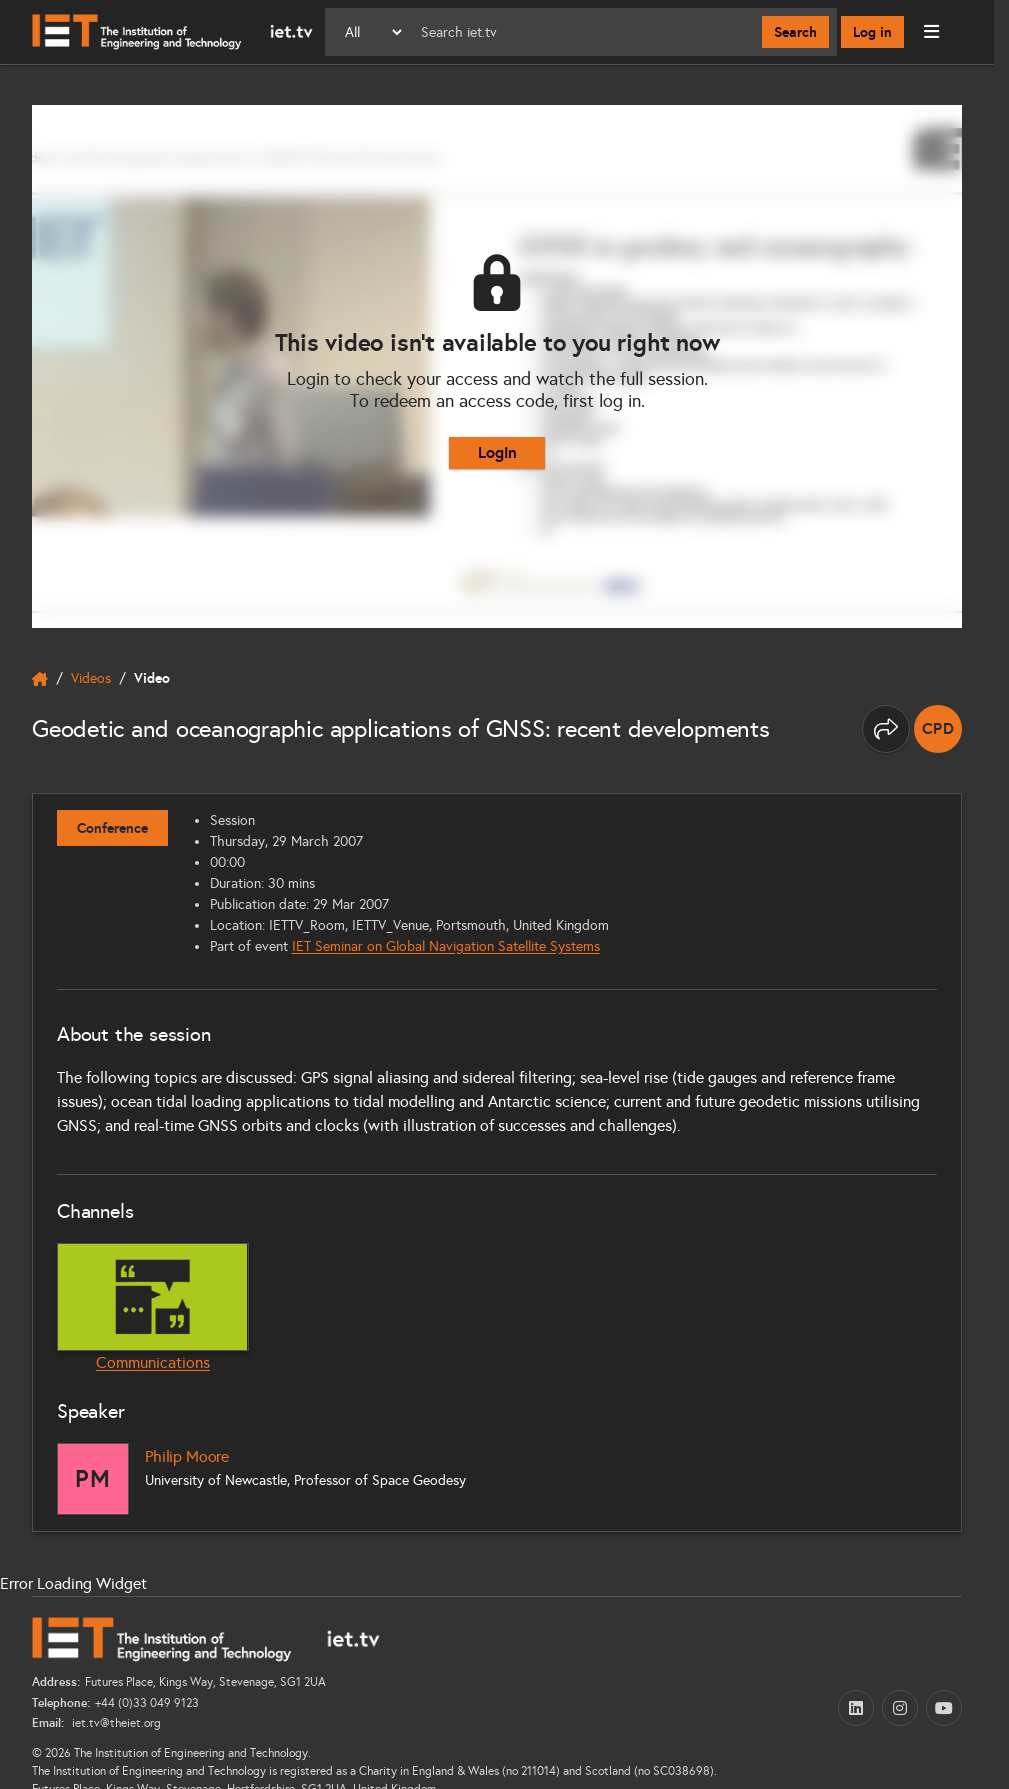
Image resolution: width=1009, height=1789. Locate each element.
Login (497, 452)
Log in (872, 32)
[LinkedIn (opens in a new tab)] (856, 1708)
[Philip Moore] (93, 1479)
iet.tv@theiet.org (115, 1723)
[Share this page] (886, 729)
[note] (938, 729)
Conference (112, 828)
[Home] (172, 32)
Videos (91, 678)
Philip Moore (187, 1456)
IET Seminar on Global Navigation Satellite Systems (446, 946)
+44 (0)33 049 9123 (147, 1703)
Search (795, 32)
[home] (40, 679)
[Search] (583, 32)
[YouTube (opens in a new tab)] (944, 1708)
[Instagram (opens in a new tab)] (900, 1708)
